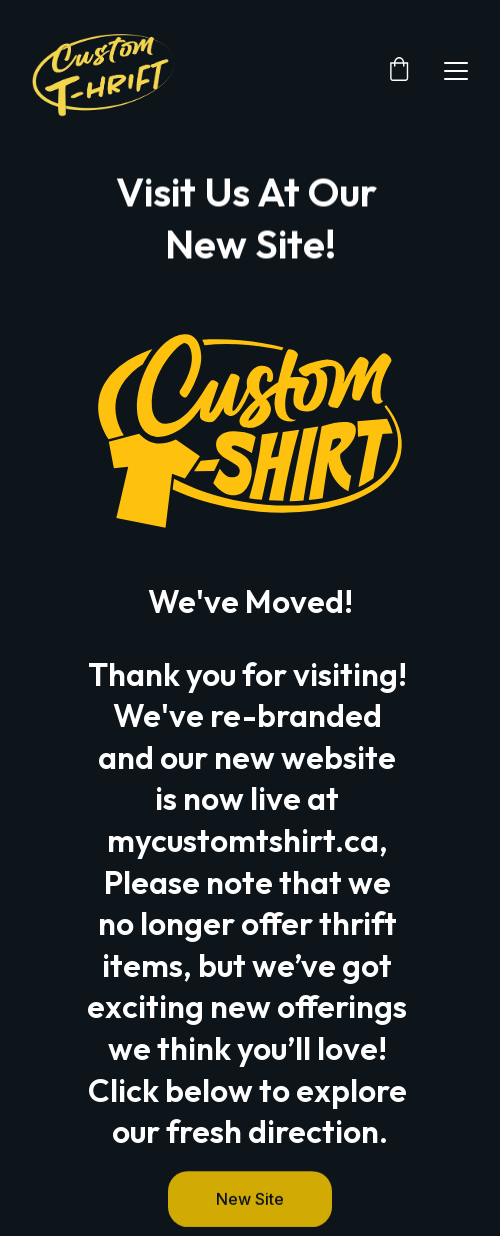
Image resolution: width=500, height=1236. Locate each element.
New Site (250, 1202)
